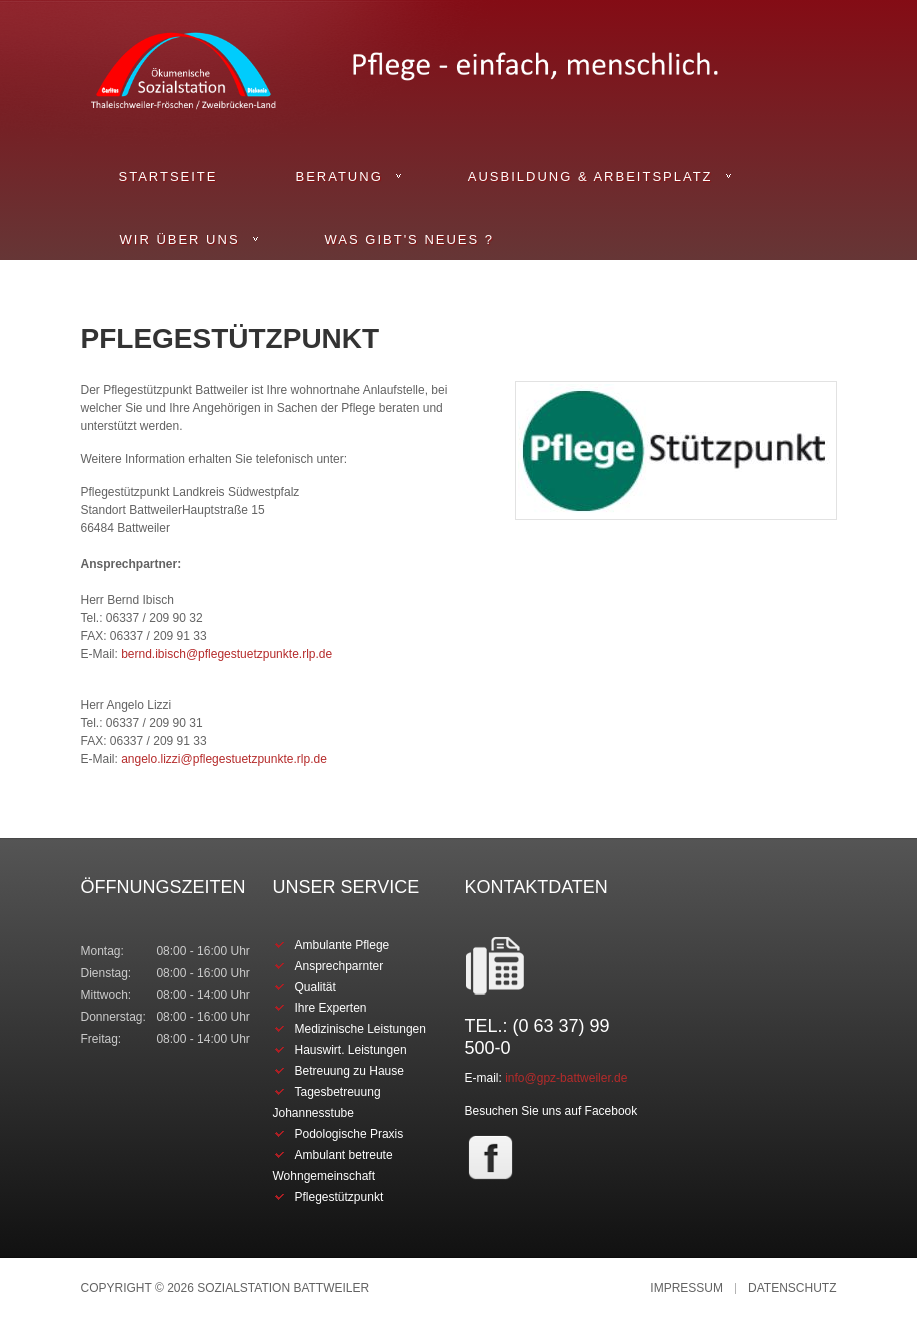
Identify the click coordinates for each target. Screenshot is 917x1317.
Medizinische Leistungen (360, 1029)
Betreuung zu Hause (349, 1071)
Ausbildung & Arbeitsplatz (590, 176)
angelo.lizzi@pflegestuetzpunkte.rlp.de (224, 759)
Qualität (315, 987)
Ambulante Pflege (342, 945)
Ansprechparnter (339, 966)
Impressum (686, 1288)
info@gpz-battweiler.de (566, 1078)
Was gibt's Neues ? (409, 239)
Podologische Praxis (349, 1134)
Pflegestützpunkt (339, 1197)
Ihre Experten (331, 1008)
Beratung (338, 176)
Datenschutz (792, 1288)
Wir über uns (180, 239)
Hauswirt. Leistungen (351, 1050)
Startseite (168, 176)
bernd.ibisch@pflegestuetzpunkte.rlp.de (226, 654)
